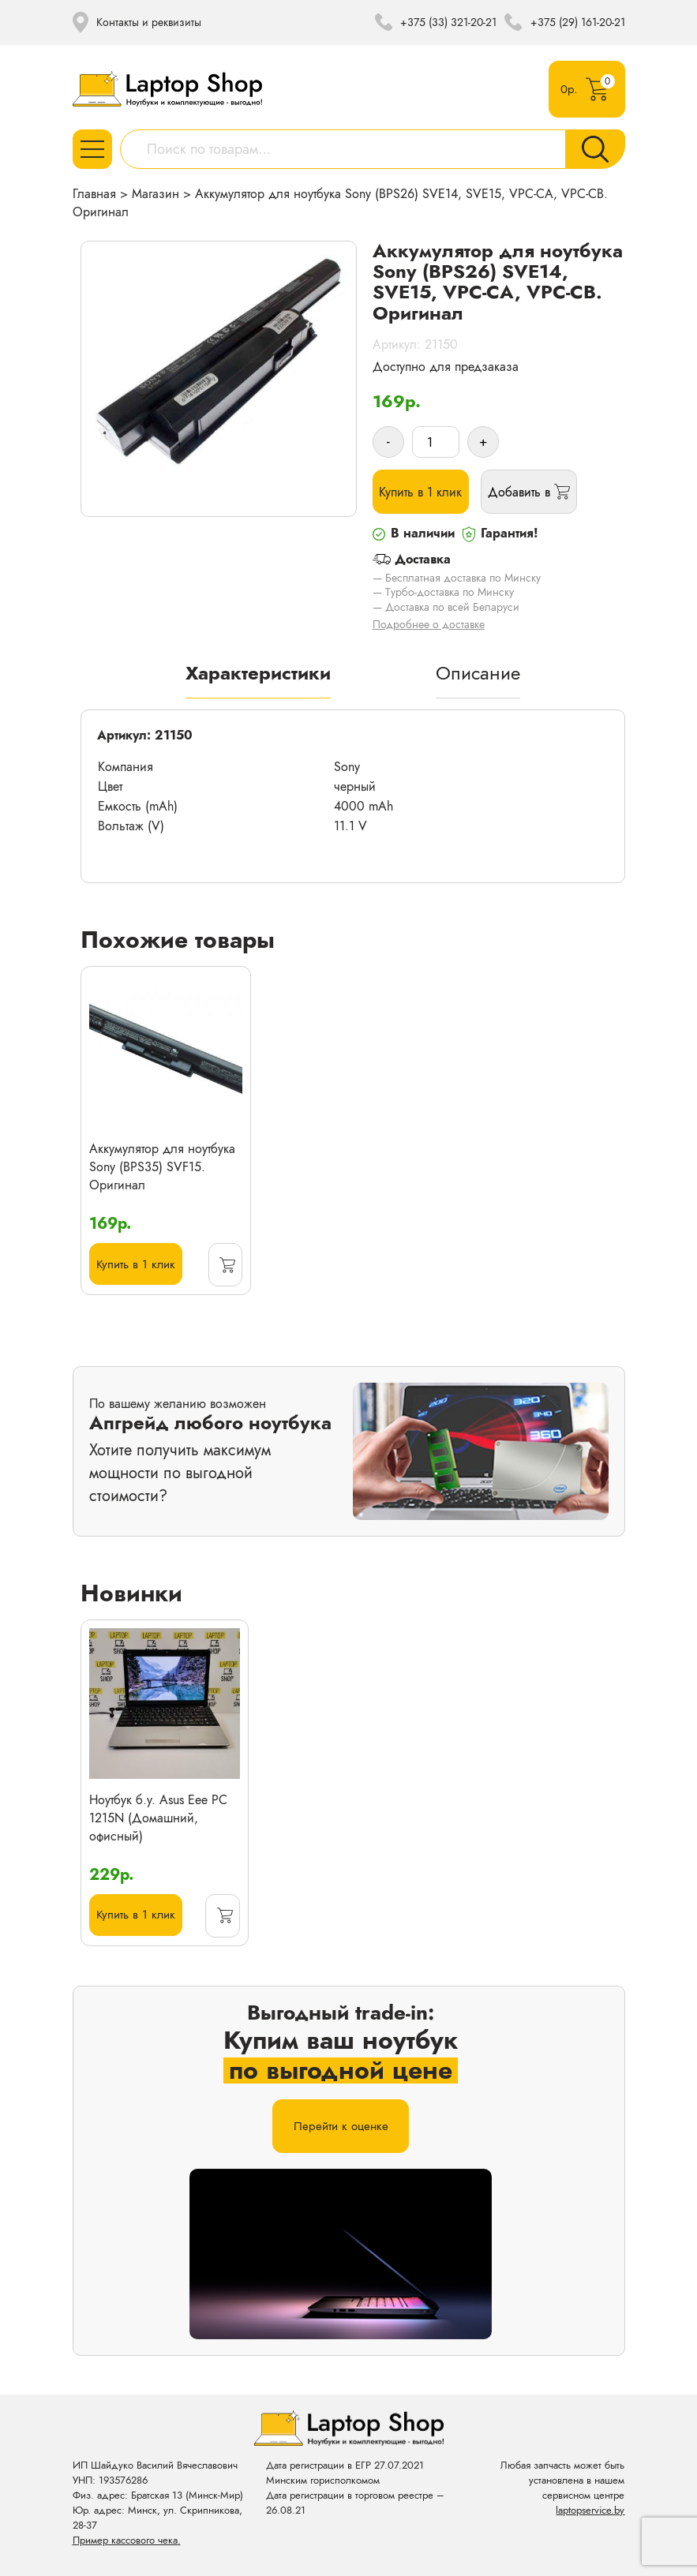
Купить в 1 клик (422, 495)
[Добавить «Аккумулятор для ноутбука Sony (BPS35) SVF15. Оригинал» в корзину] (224, 1272)
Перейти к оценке (340, 2138)
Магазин (155, 194)
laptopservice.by (590, 2510)
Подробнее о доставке (429, 631)
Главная (94, 194)
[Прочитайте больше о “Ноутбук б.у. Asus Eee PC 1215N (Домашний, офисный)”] (222, 1924)
